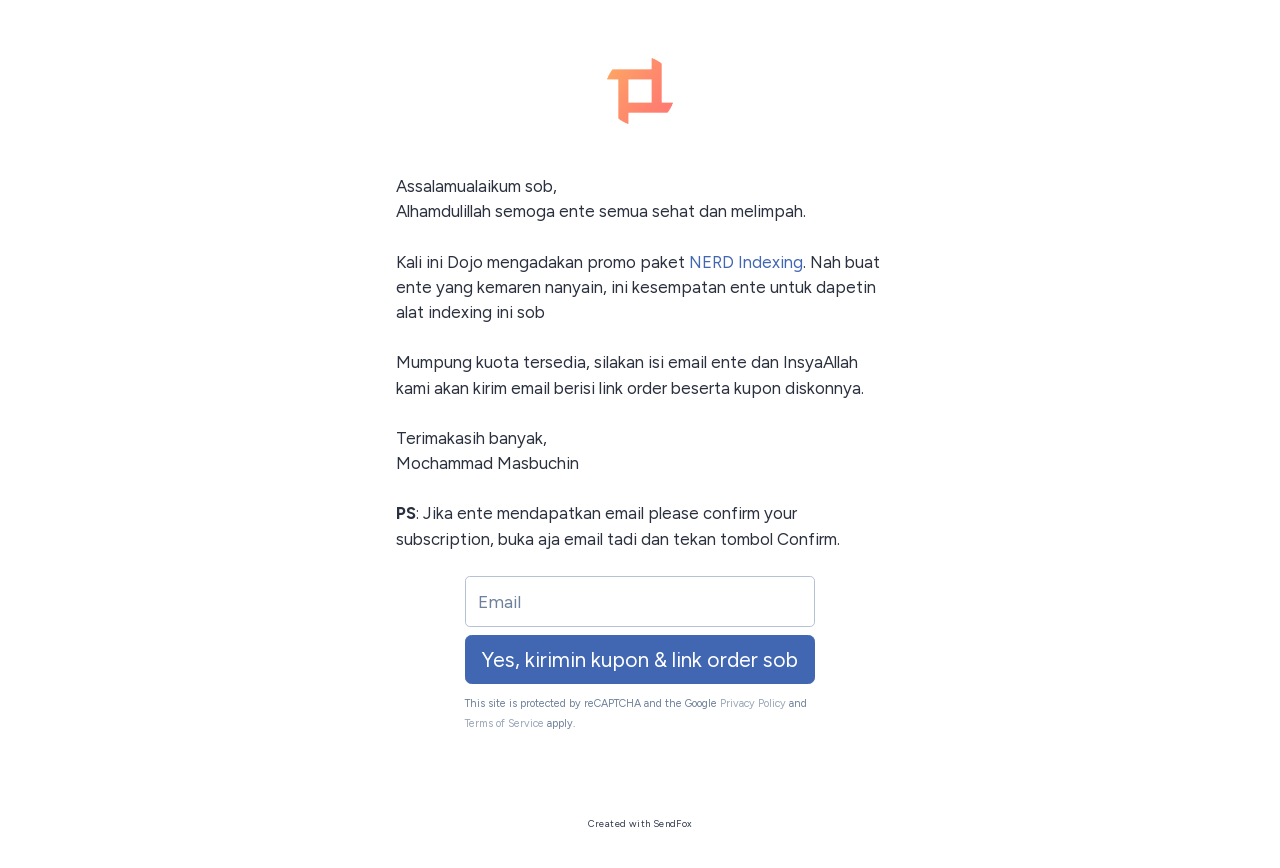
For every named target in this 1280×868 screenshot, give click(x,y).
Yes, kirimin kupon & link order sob (640, 659)
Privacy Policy (753, 703)
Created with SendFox (640, 823)
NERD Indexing (746, 262)
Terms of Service (504, 723)
